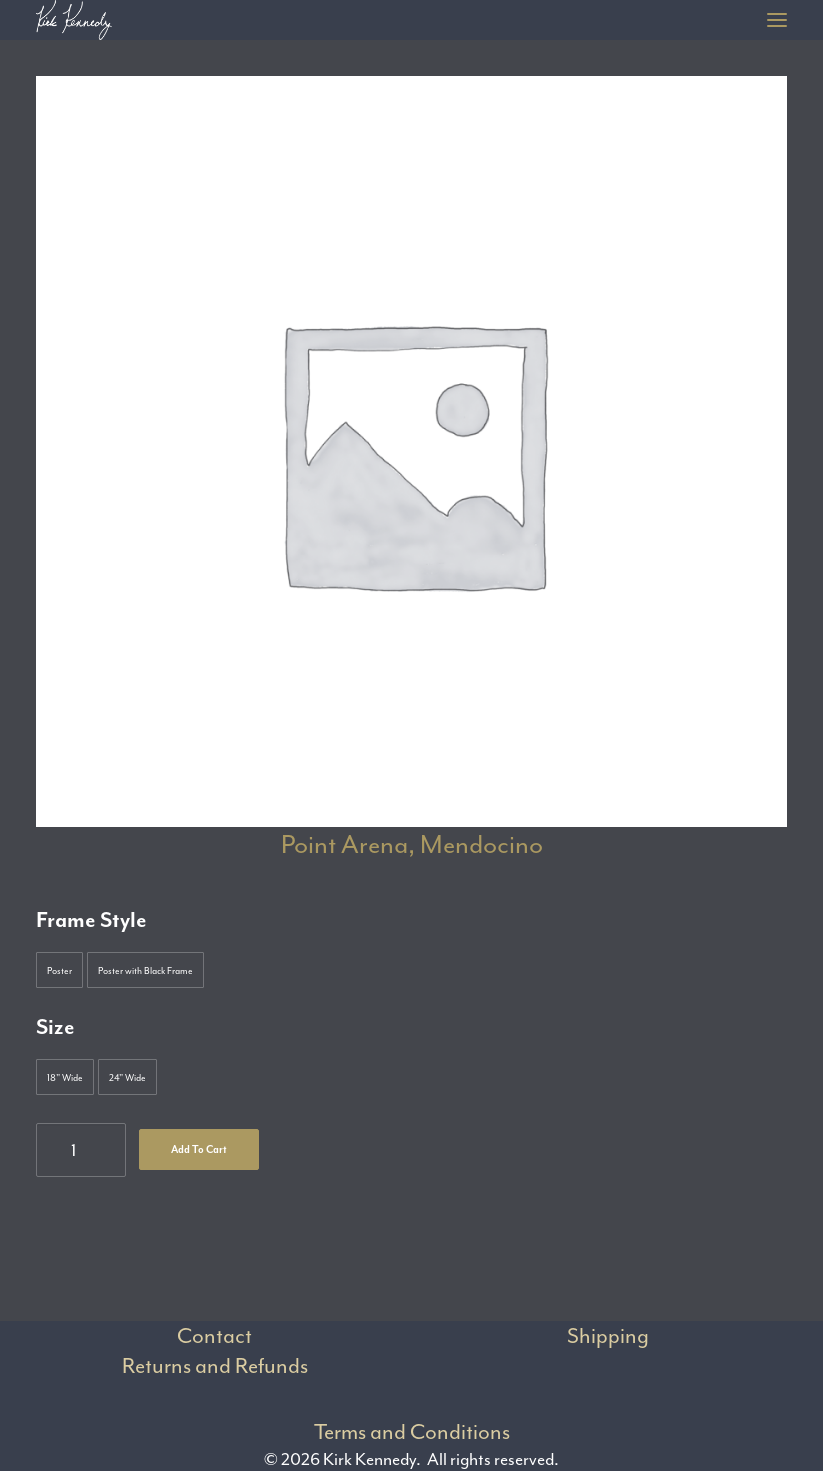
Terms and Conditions (412, 1432)
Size (55, 1027)
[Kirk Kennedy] (74, 20)
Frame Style (91, 920)
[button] (777, 20)
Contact (214, 1336)
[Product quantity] (81, 1150)
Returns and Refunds (215, 1366)
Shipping (608, 1336)
